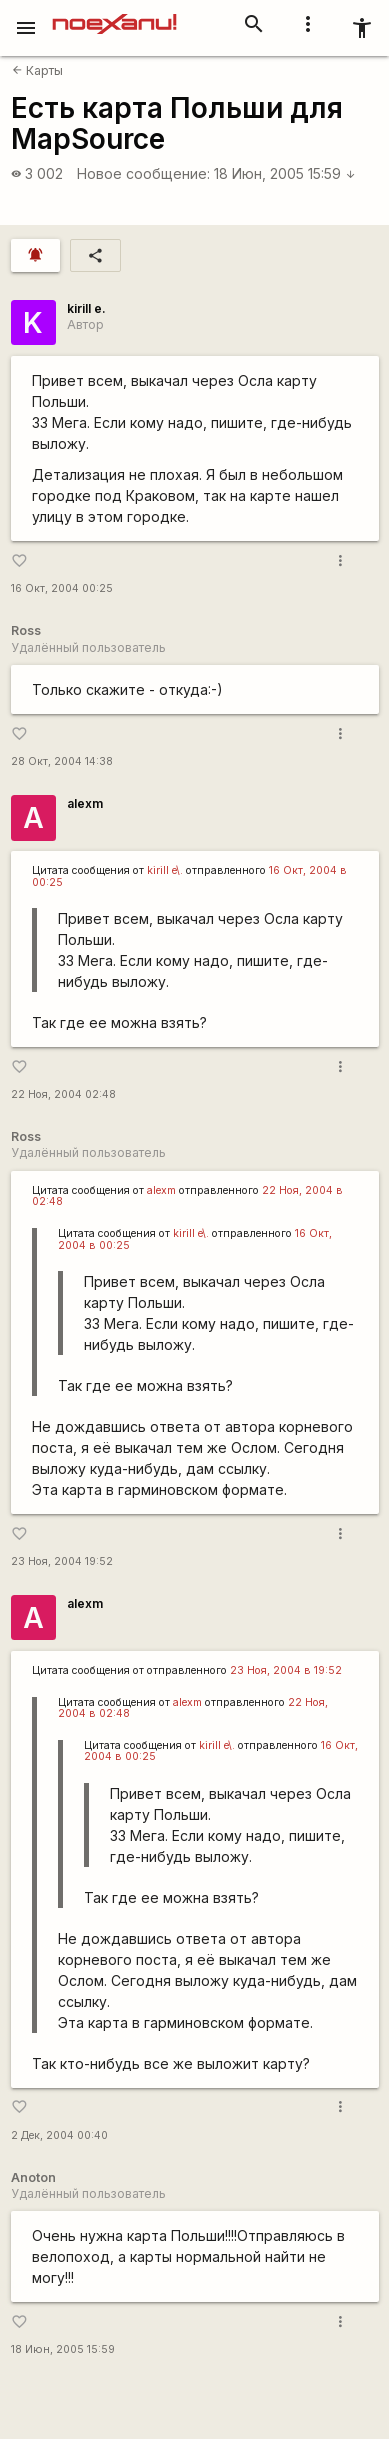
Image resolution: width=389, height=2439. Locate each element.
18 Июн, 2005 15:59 (285, 173)
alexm (85, 803)
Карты (37, 70)
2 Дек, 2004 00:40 (59, 2135)
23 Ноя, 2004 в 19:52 (286, 1670)
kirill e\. (165, 870)
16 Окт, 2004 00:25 (62, 588)
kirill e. (86, 308)
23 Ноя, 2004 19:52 (62, 1561)
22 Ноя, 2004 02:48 (63, 1094)
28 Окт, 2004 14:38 (62, 761)
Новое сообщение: (143, 173)
